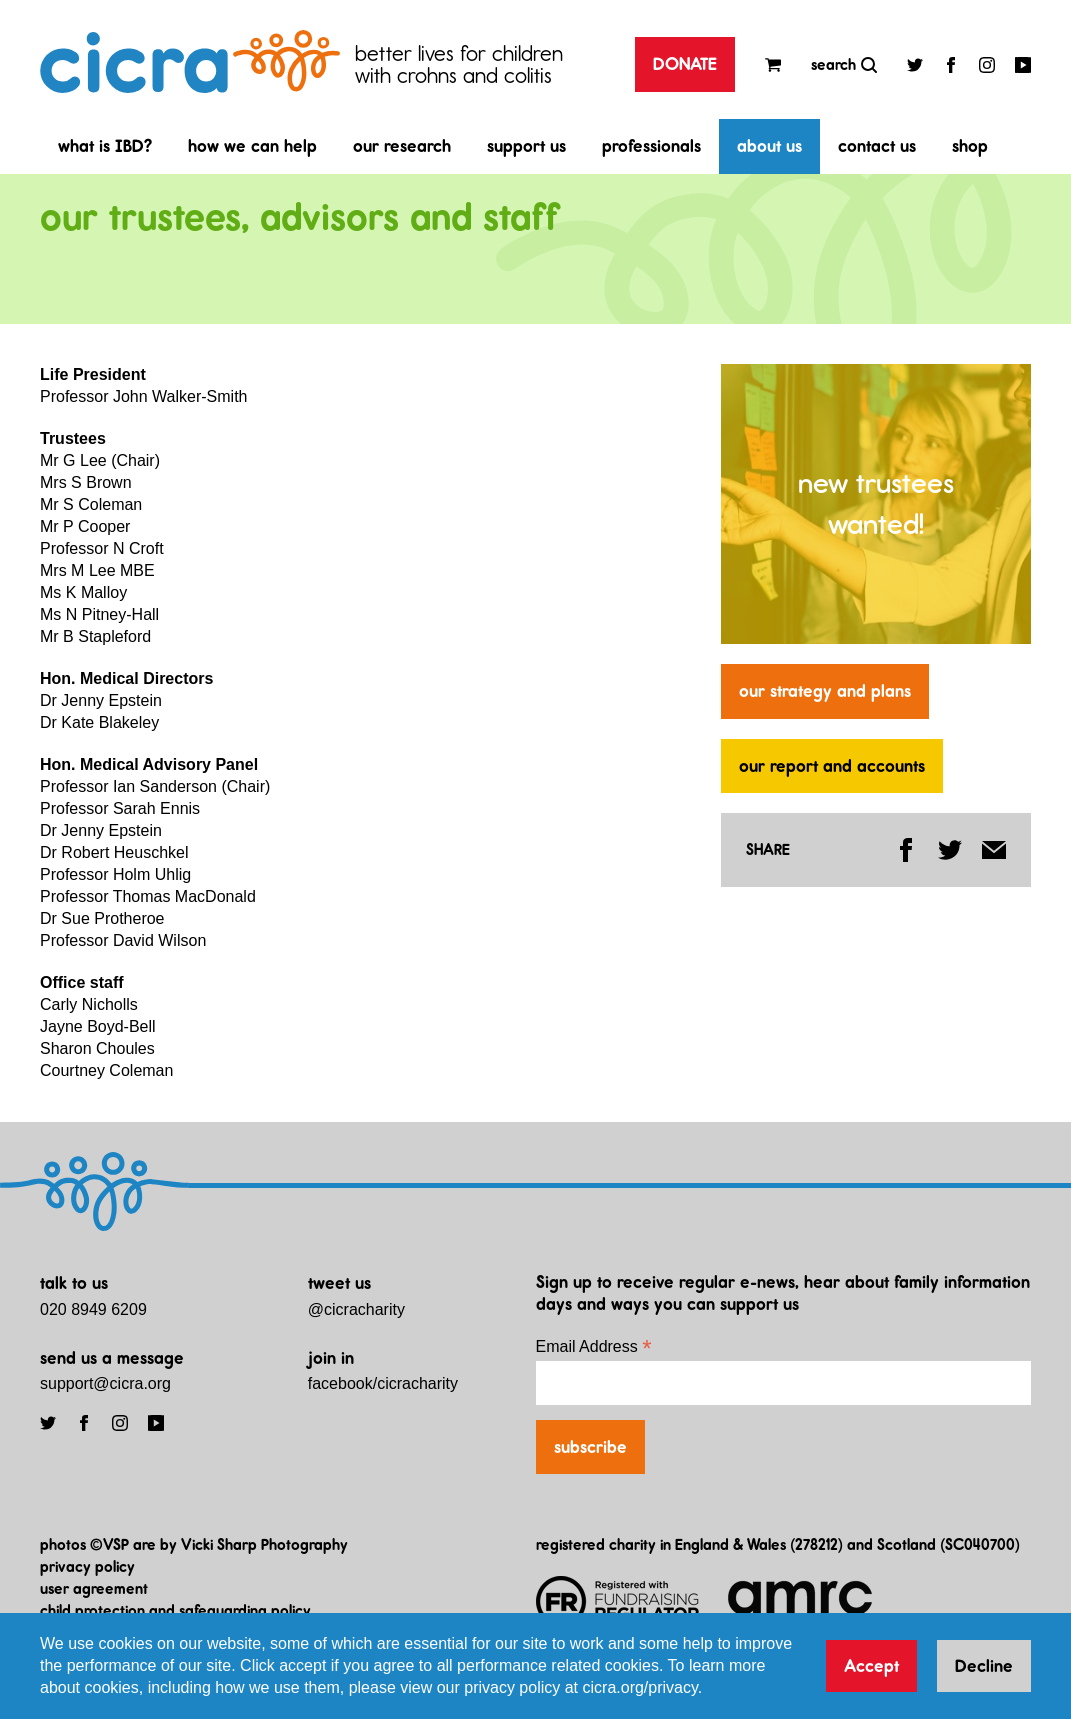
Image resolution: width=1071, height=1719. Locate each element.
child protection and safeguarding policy (175, 1610)
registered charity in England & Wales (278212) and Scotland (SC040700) (778, 1544)
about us (769, 146)
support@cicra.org (105, 1383)
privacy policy (87, 1566)
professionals (651, 146)
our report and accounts (832, 766)
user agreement (94, 1588)
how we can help (252, 146)
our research (402, 146)
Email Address (594, 1346)
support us (526, 146)
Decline (984, 1666)
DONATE (685, 64)
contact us (877, 146)
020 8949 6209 (93, 1309)
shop (970, 146)
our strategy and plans (825, 691)
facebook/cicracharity (383, 1383)
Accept (871, 1666)
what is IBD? (105, 146)
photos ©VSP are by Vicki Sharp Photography (194, 1544)
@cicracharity (356, 1309)
